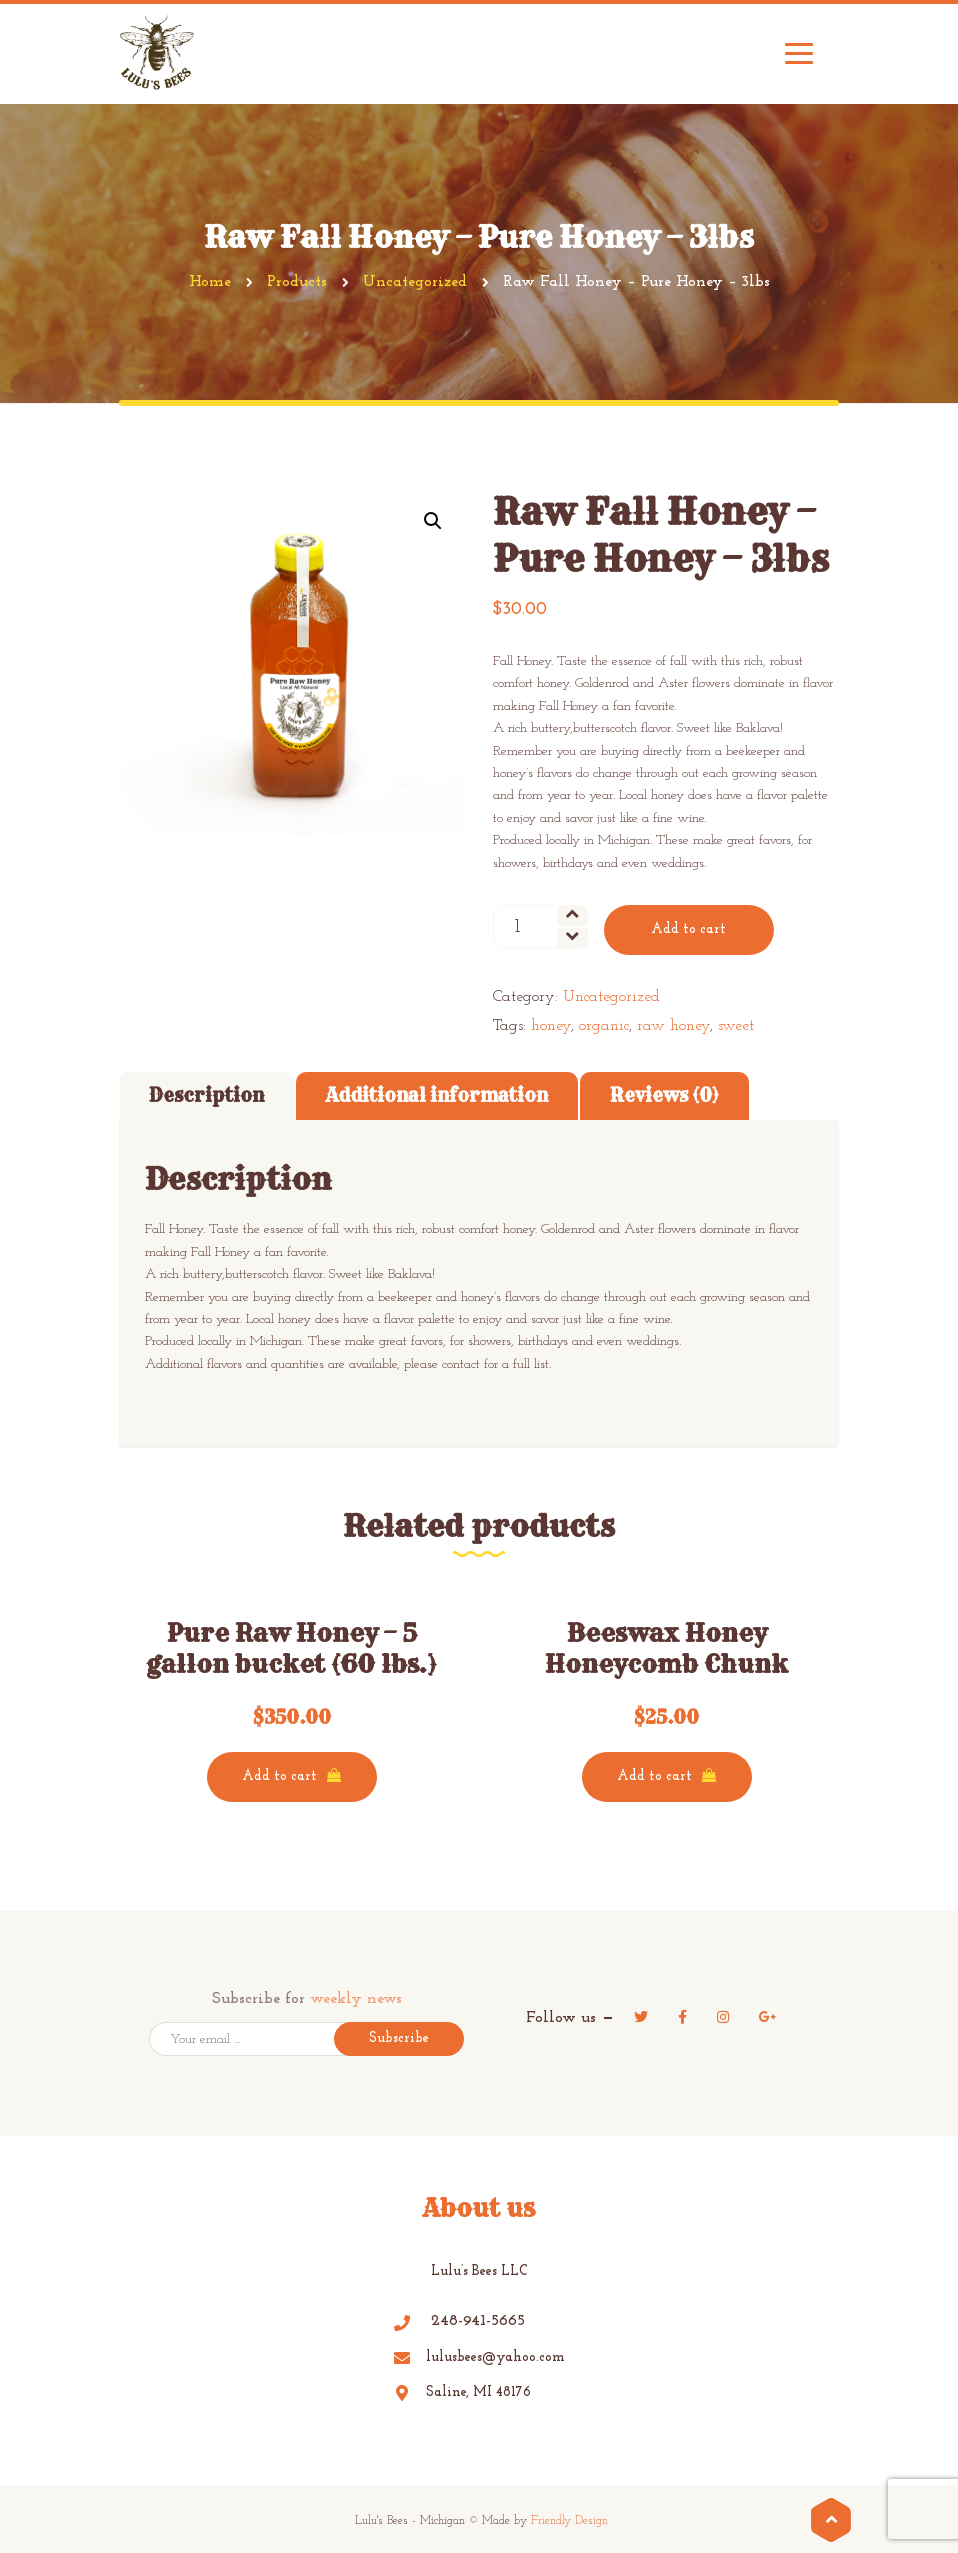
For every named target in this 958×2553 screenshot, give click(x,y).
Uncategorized (611, 997)
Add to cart (688, 929)
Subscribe (399, 2038)
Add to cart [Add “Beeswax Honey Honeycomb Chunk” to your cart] (654, 1776)
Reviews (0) (664, 1095)
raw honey (673, 1026)
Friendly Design (569, 2521)
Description (206, 1095)
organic (604, 1026)
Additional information (437, 1095)
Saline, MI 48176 (462, 2392)
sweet (736, 1026)
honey (551, 1026)
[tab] (206, 1096)
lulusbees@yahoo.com (479, 2357)
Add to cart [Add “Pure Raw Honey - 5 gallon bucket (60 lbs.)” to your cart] (279, 1776)
